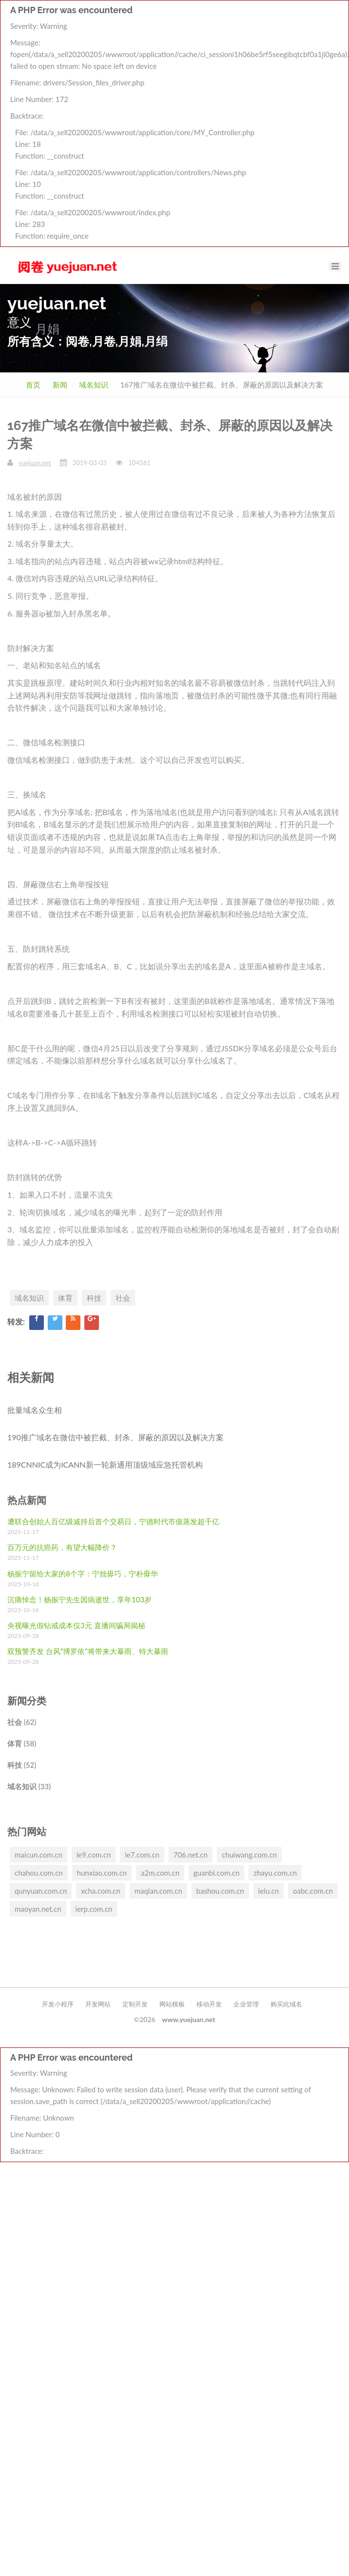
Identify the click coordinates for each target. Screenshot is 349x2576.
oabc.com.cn (313, 1890)
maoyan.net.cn (38, 1908)
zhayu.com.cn (275, 1872)
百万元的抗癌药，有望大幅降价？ (62, 1547)
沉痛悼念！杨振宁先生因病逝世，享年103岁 (79, 1599)
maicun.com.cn (38, 1854)
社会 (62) (21, 1721)
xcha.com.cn (100, 1890)
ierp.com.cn (94, 1908)
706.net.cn (191, 1854)
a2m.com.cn (160, 1872)
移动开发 (209, 2004)
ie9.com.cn (94, 1854)
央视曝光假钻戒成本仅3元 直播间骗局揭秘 (76, 1625)
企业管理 (246, 2004)
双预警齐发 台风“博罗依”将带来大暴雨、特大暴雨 (87, 1651)
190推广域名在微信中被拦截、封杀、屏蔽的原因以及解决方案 (115, 1437)
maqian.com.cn (158, 1890)
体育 (65, 1297)
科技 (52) (21, 1764)
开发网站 (98, 2004)
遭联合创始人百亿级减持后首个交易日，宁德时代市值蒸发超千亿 (113, 1521)
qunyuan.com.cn (41, 1890)
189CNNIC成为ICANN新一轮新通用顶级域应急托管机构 (105, 1464)
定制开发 (135, 2004)
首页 (33, 384)
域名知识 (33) (29, 1786)
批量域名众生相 (34, 1409)
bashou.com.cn (220, 1890)
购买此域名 (286, 2004)
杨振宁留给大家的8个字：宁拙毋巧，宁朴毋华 (82, 1573)
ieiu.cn (268, 1890)
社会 (123, 1297)
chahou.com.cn (39, 1872)
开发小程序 (58, 2004)
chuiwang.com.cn (249, 1854)
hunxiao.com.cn (102, 1872)
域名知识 (93, 384)
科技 (94, 1297)
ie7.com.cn (142, 1854)
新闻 (60, 384)
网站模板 (172, 2004)
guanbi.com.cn (216, 1872)
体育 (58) (21, 1743)
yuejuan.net (35, 463)
